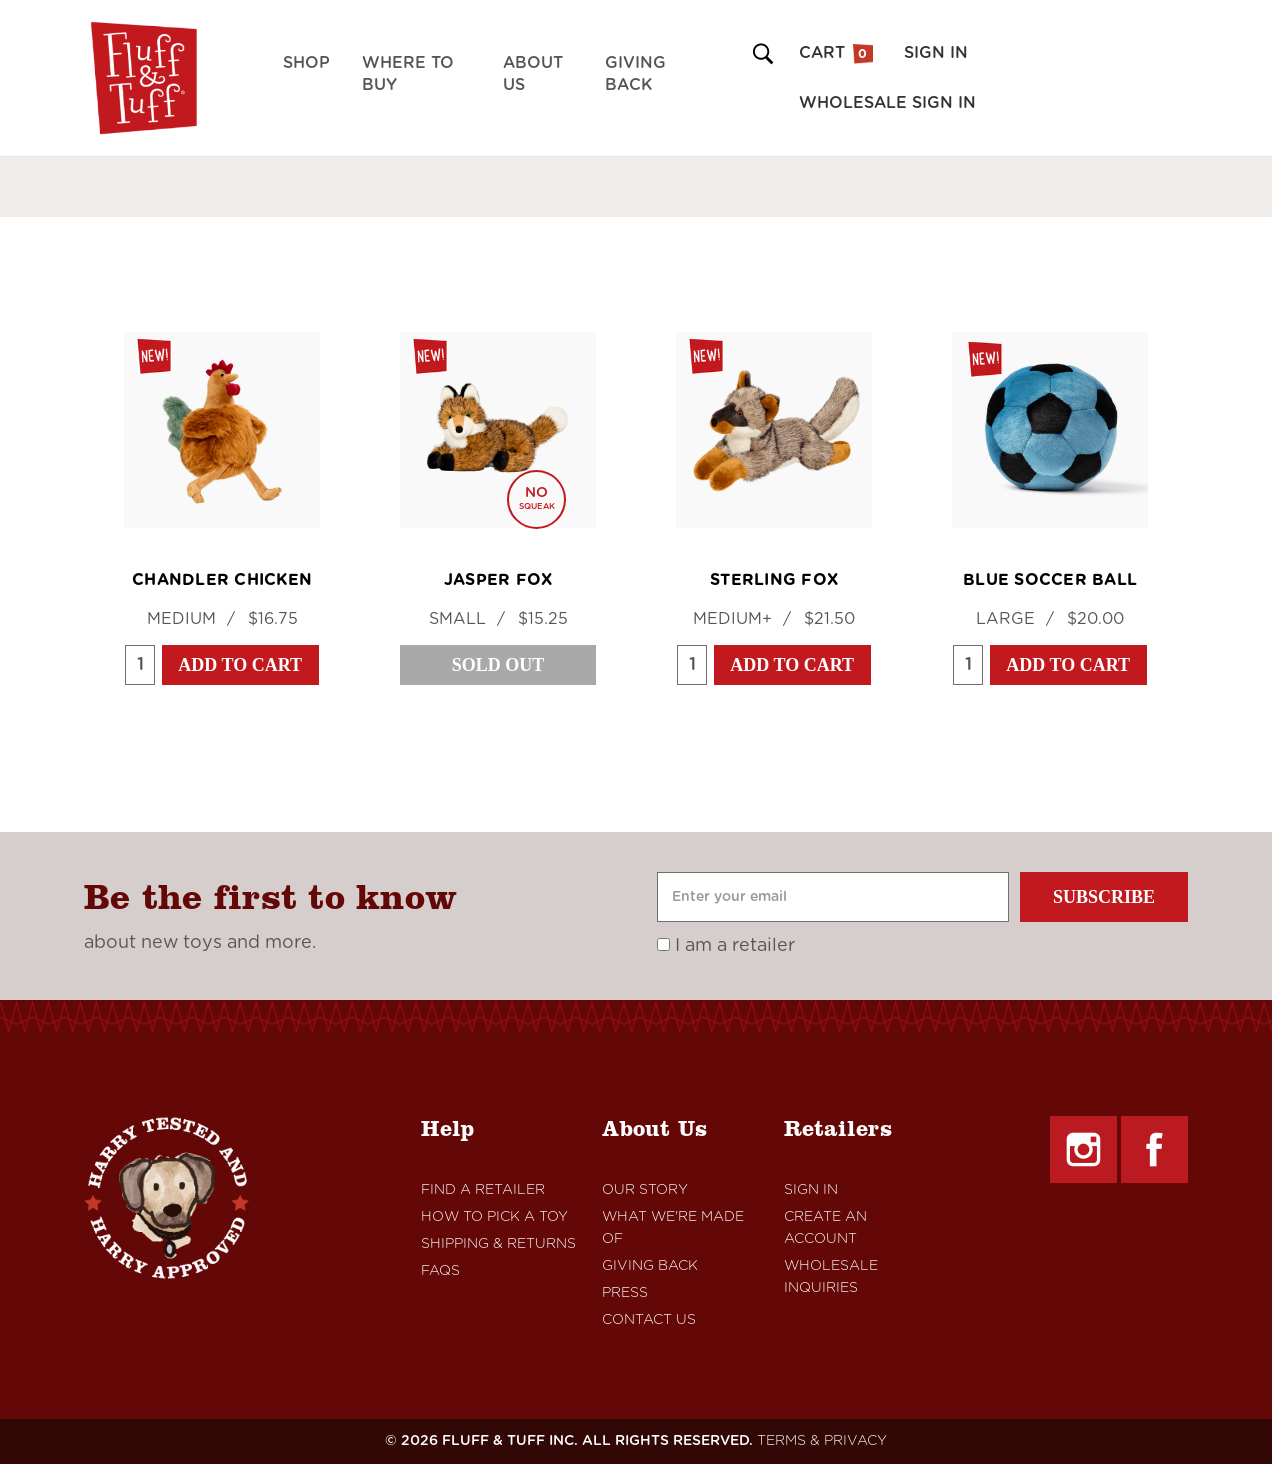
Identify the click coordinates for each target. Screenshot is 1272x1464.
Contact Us (649, 1320)
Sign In (811, 1190)
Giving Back (635, 74)
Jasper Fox (498, 580)
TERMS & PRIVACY (822, 1441)
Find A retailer (483, 1190)
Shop (306, 63)
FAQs (440, 1271)
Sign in (936, 53)
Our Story (645, 1190)
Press (625, 1293)
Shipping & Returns (498, 1244)
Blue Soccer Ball (1050, 580)
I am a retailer (726, 946)
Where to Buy (408, 74)
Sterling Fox (774, 580)
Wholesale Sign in (887, 103)
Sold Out (498, 665)
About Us (533, 74)
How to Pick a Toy (494, 1217)
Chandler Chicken (222, 580)
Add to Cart (240, 665)
